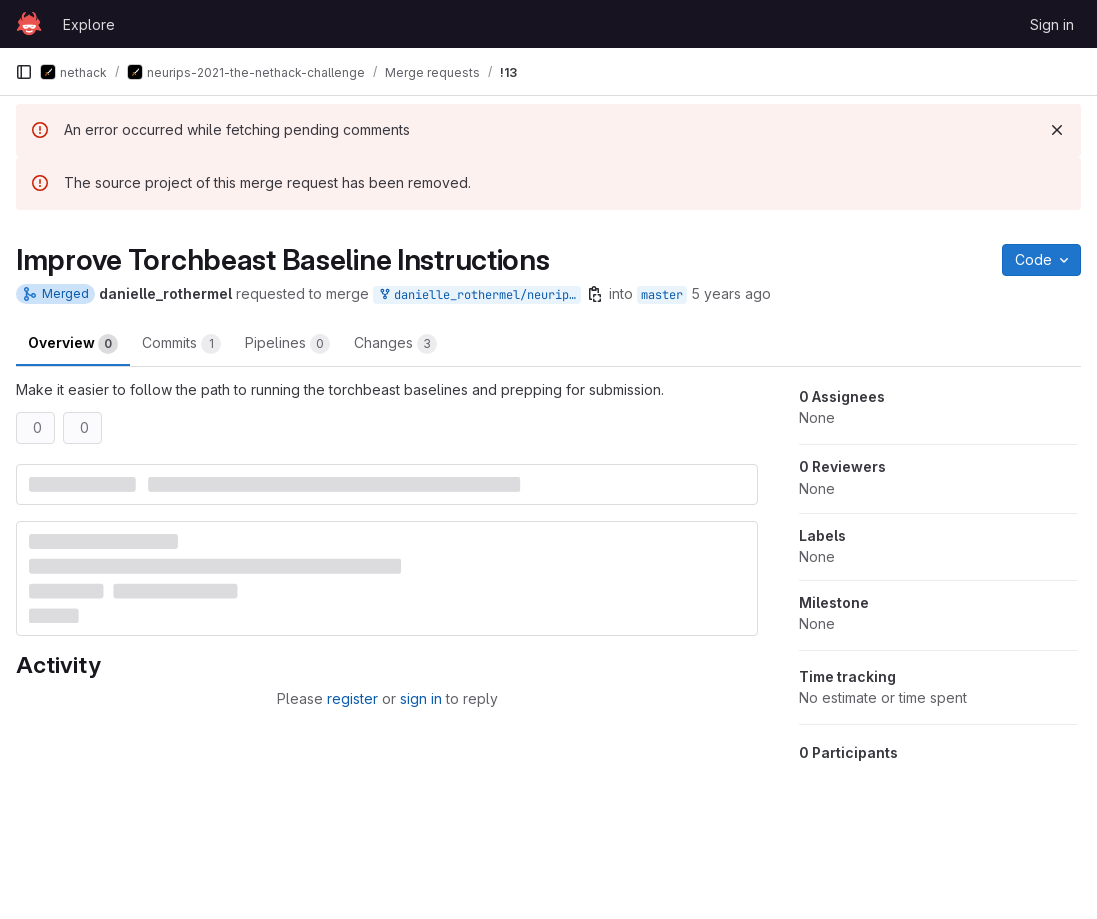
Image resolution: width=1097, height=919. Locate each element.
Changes (395, 344)
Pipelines (287, 344)
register (352, 698)
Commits (181, 344)
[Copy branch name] (595, 294)
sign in (421, 698)
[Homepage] (29, 24)
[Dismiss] (1057, 130)
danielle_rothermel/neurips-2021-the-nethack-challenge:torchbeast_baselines (479, 295)
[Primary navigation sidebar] (24, 72)
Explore (89, 24)
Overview (73, 344)
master (662, 295)
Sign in (1052, 24)
